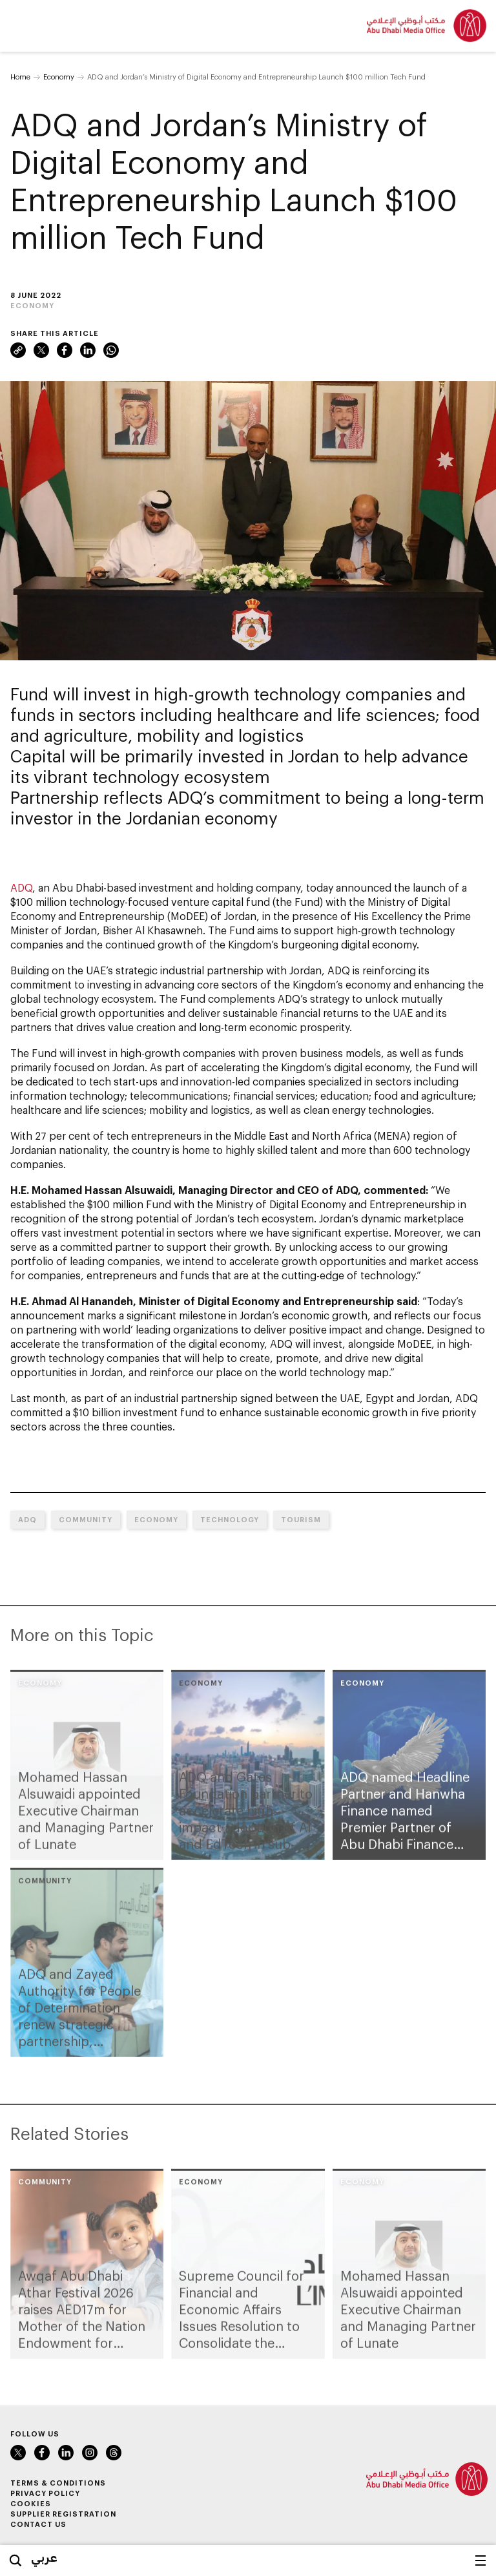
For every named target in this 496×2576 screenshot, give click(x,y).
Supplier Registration (63, 2513)
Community (85, 1519)
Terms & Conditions (58, 2482)
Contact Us (38, 2524)
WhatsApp (111, 350)
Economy (58, 76)
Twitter (41, 350)
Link (18, 350)
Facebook (64, 350)
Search (15, 2560)
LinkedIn (88, 350)
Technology (229, 1519)
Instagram (90, 2452)
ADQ (21, 887)
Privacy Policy (45, 2493)
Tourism (301, 1519)
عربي (44, 2557)
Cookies (30, 2503)
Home (20, 76)
